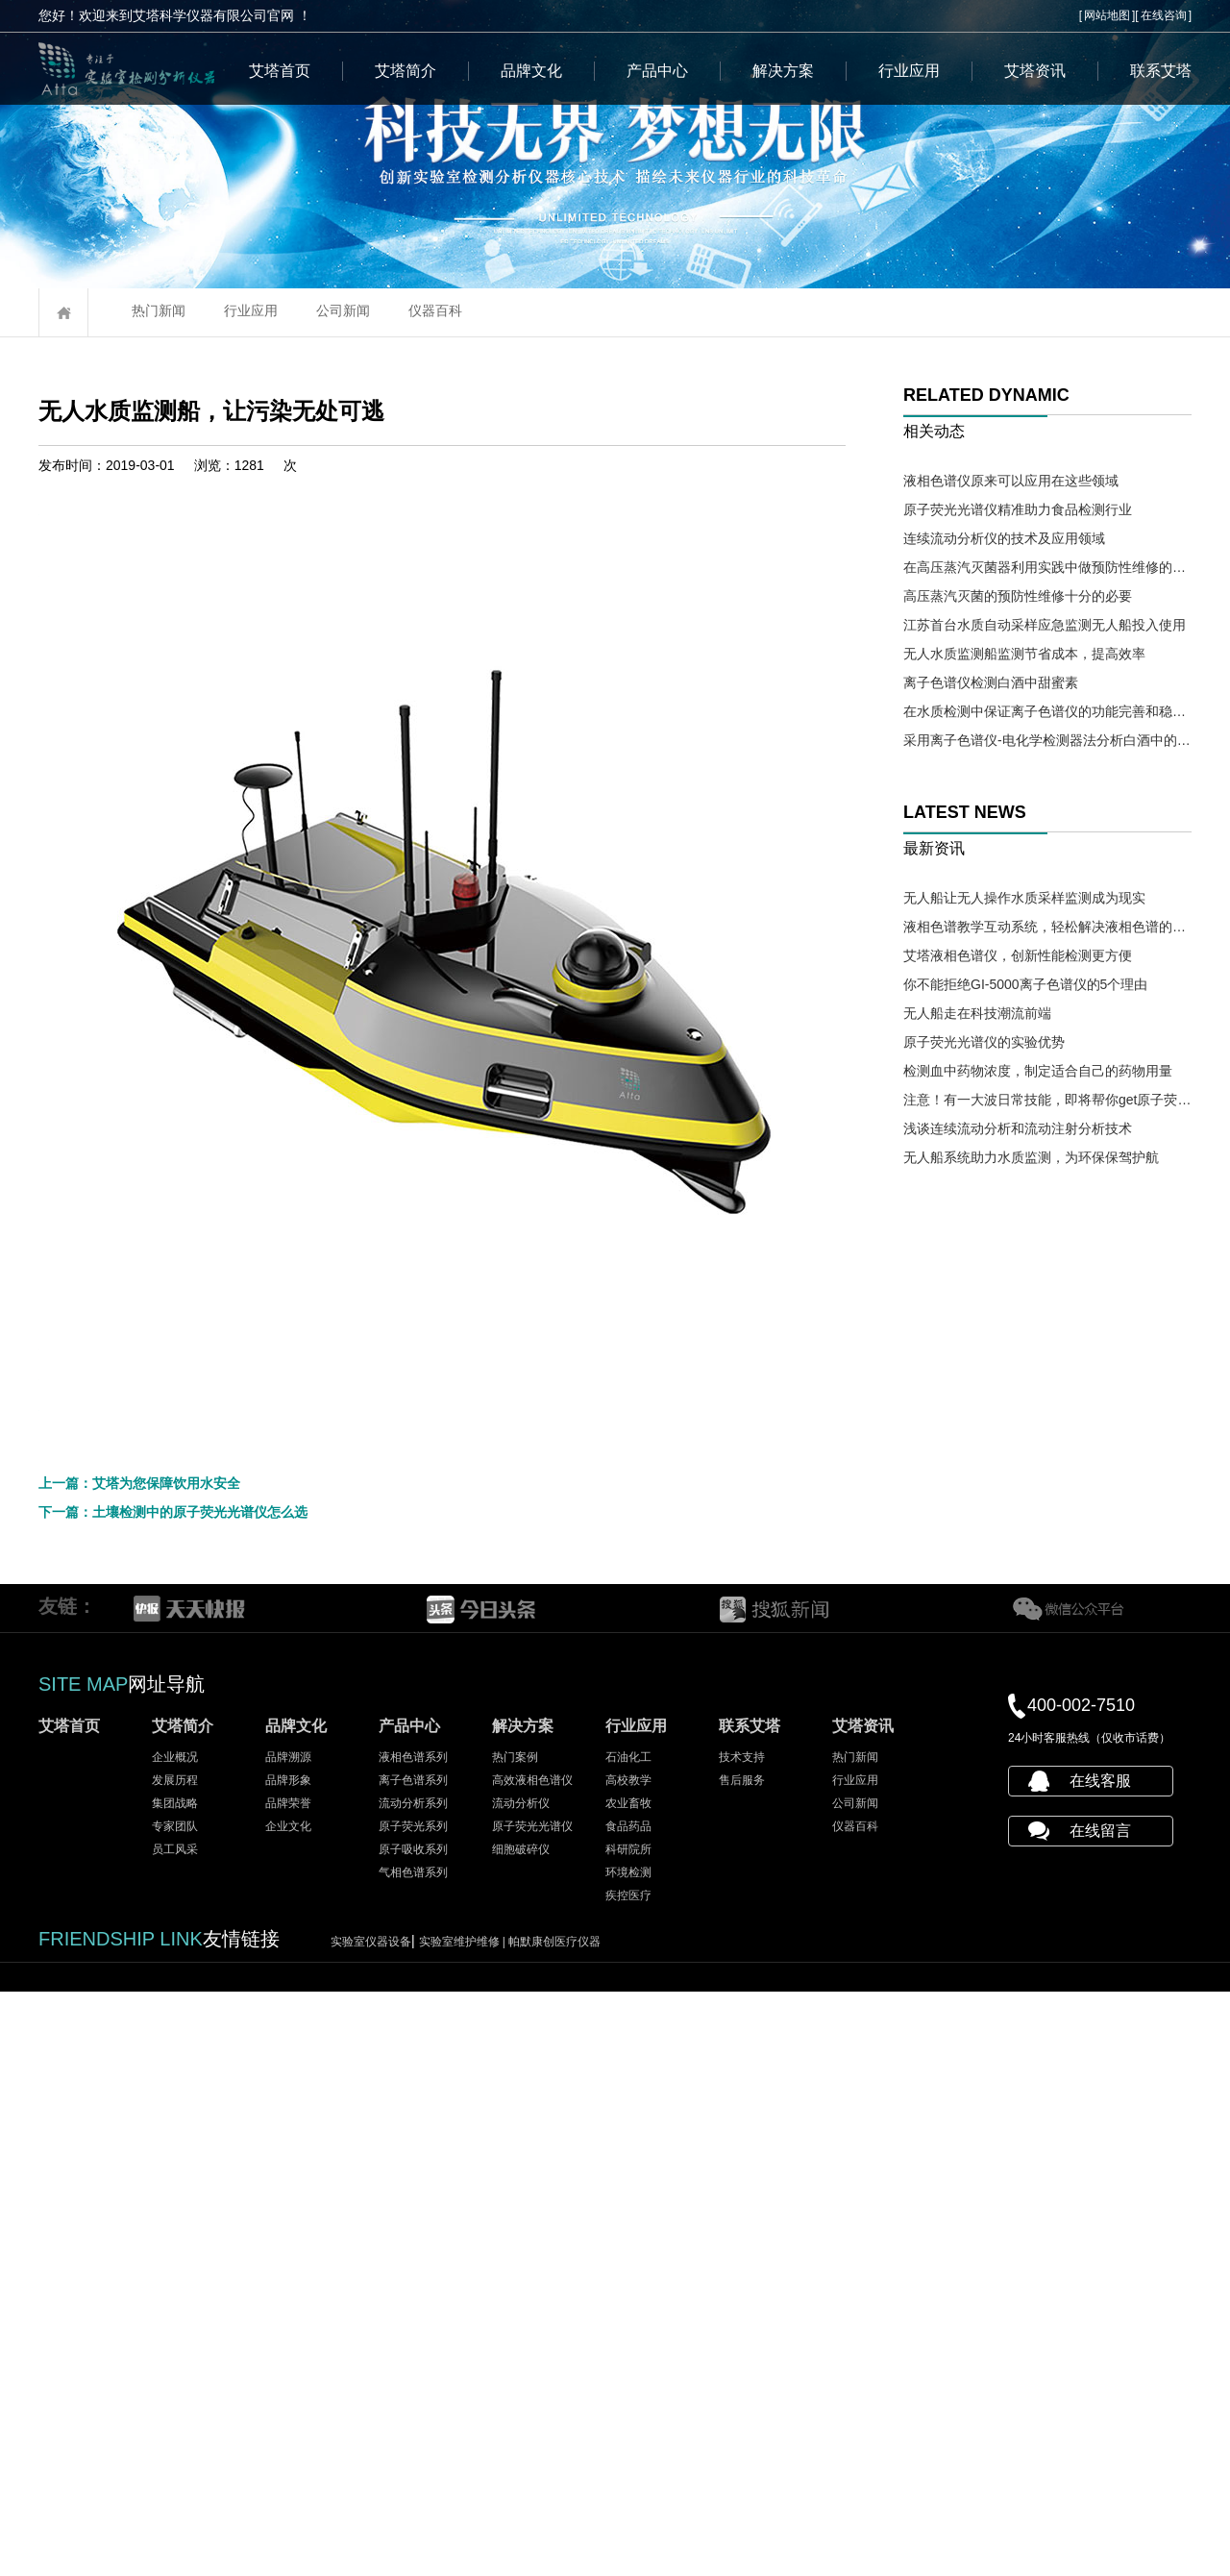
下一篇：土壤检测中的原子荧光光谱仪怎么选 (173, 2096)
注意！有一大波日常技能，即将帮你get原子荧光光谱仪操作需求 (1047, 1099)
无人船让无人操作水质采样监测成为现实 (1024, 897)
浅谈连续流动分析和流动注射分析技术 (1017, 1128)
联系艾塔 (1161, 70)
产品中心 (657, 70)
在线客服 (1100, 2365)
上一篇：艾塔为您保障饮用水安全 (139, 2067)
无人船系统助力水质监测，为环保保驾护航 (1031, 1157)
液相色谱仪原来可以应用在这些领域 (1011, 480)
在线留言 (1100, 2415)
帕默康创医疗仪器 (554, 2526)
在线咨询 (1164, 15)
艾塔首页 (279, 70)
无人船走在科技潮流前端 (977, 1013)
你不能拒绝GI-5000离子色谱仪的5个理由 (1025, 984)
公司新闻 (343, 310)
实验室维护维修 (464, 2526)
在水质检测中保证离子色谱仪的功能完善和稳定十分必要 (1047, 711)
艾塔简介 (405, 70)
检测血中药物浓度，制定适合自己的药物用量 (1037, 1070)
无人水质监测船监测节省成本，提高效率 (1024, 653)
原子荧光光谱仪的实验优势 (984, 1042)
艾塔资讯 (1035, 70)
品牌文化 (531, 70)
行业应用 (909, 70)
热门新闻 (158, 310)
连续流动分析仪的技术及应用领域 (1004, 538)
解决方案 (783, 70)
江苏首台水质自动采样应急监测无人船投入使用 (1044, 624)
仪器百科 (435, 310)
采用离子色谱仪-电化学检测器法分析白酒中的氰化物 (1047, 740)
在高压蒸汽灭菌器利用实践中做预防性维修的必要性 (1047, 567)
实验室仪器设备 (371, 2526)
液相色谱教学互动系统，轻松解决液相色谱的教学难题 (1047, 926)
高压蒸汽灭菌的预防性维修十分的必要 (1017, 596)
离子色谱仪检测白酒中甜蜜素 (990, 682)
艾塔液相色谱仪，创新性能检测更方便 (1017, 955)
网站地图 (1107, 15)
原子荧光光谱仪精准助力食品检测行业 (1017, 509)
